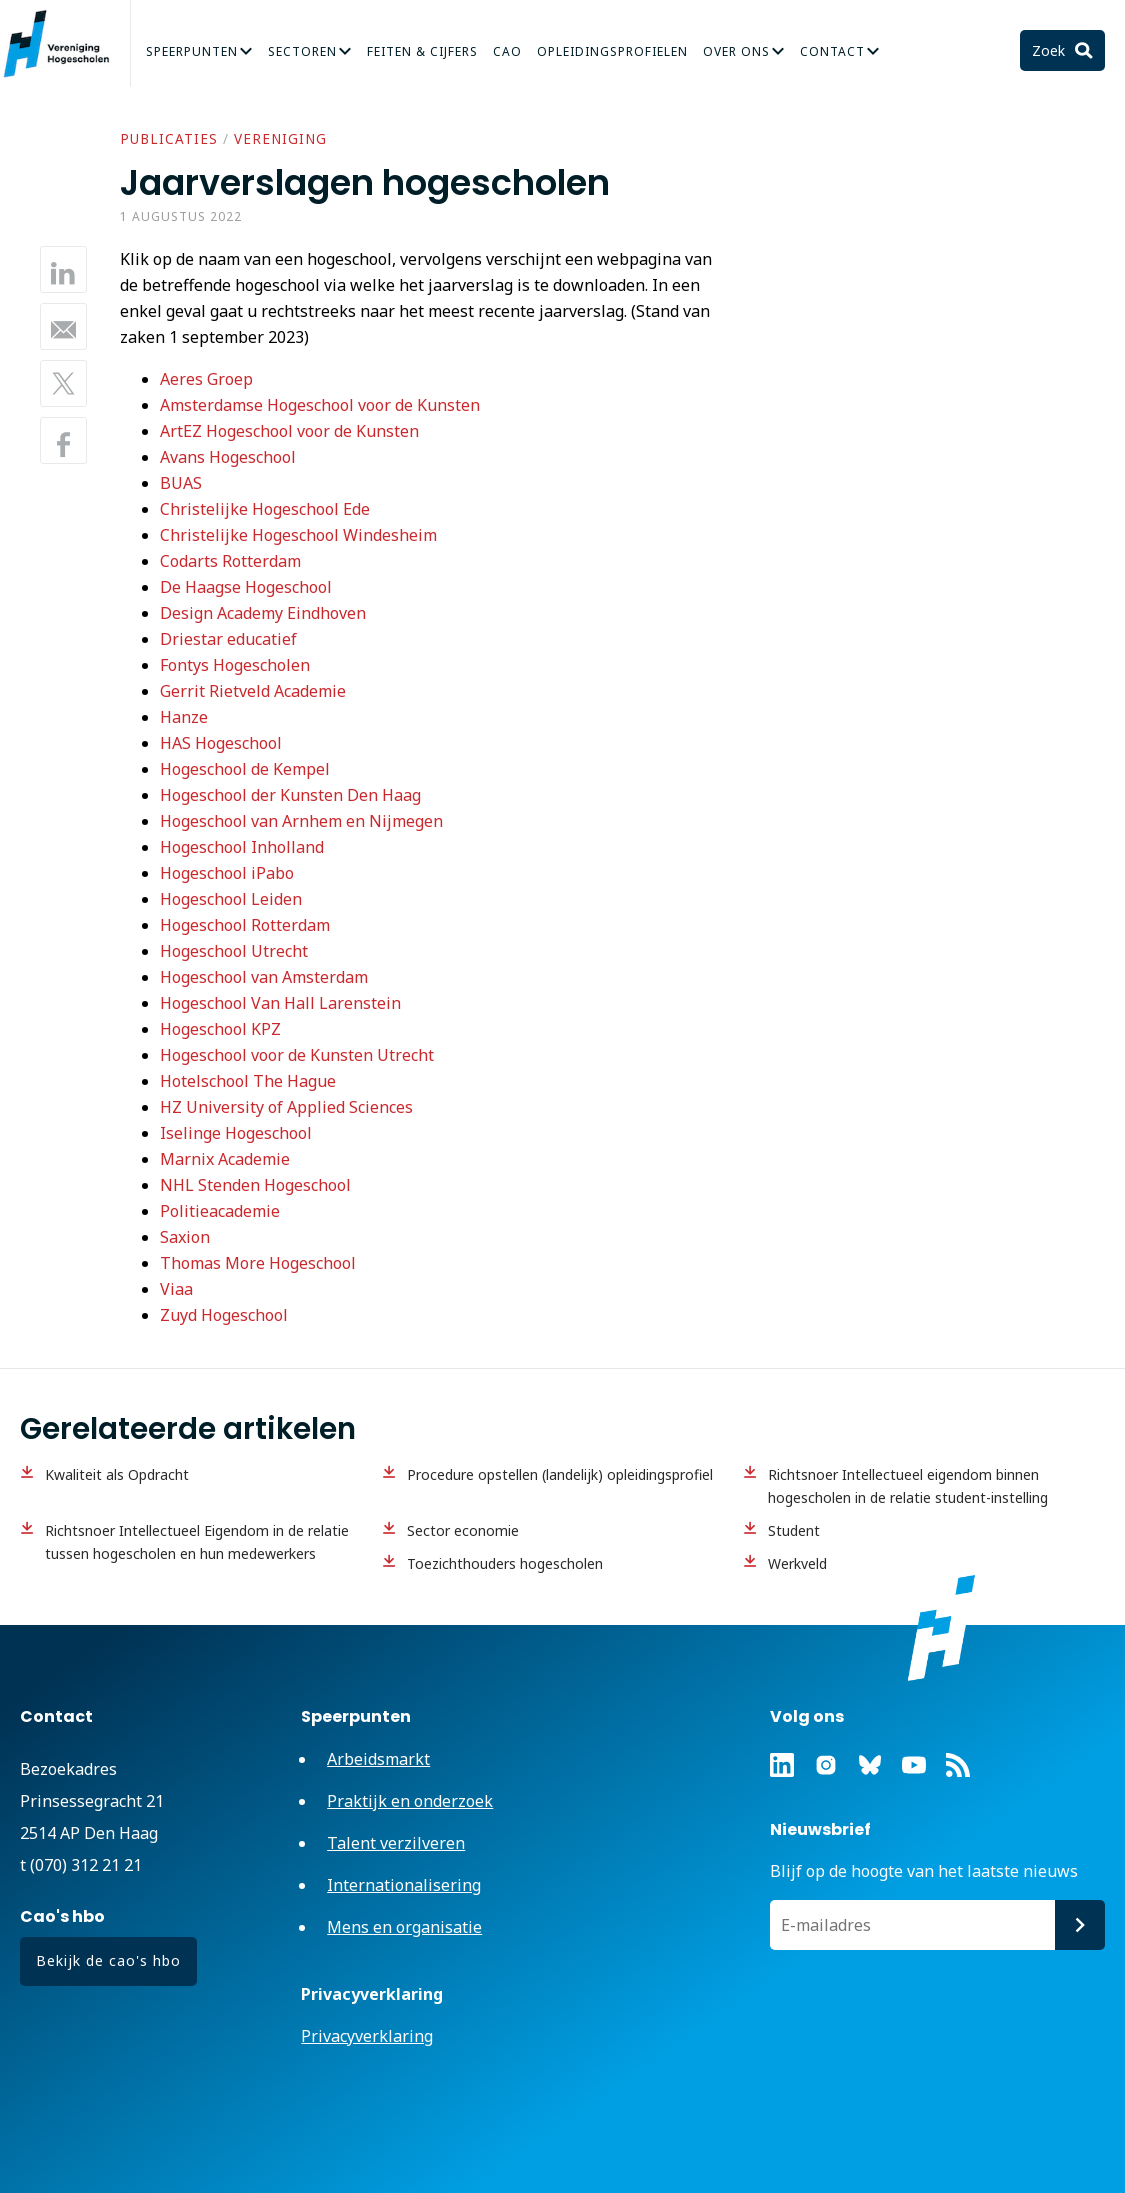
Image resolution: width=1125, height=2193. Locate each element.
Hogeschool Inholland (242, 847)
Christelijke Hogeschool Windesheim (298, 535)
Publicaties (169, 139)
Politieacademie (220, 1211)
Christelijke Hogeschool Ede (265, 509)
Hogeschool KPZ (222, 1029)
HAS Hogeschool (221, 743)
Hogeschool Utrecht (234, 951)
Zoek (1050, 50)
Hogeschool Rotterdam (245, 925)
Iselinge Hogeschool (236, 1133)
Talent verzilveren (396, 1843)
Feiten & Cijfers (422, 51)
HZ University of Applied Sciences (286, 1107)
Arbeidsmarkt (378, 1759)
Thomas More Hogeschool (258, 1263)
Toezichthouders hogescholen (505, 1563)
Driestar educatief (228, 639)
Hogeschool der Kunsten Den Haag (290, 795)
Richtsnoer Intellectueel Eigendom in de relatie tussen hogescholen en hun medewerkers (197, 1542)
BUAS (181, 483)
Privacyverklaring (367, 2036)
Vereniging (280, 139)
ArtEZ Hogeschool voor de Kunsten (289, 431)
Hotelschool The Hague (248, 1081)
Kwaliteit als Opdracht (117, 1474)
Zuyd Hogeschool (224, 1315)
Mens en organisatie (404, 1927)
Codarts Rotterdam (230, 561)
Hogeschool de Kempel (245, 769)
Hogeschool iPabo (227, 873)
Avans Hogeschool (228, 457)
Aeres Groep (206, 379)
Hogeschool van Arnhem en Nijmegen (301, 821)
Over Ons (736, 51)
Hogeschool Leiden (231, 899)
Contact (832, 51)
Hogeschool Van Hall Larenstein (280, 1003)
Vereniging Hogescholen (65, 44)
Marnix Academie (225, 1159)
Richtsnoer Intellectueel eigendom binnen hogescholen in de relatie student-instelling (908, 1486)
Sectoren (302, 51)
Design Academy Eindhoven (263, 613)
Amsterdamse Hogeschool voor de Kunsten (320, 405)
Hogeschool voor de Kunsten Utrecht (297, 1055)
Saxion (185, 1237)
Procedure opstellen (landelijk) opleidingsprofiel (560, 1474)
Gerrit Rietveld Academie (253, 691)
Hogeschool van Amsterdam (264, 977)
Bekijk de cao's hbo (108, 1960)
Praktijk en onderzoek (410, 1801)
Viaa (176, 1289)
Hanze (184, 717)
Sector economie (463, 1530)
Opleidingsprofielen (612, 51)
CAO (507, 51)
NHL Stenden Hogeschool (255, 1185)
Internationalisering (404, 1885)
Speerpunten (192, 51)
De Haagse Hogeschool (246, 587)
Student (794, 1530)
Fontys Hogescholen (235, 665)
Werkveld (797, 1563)
